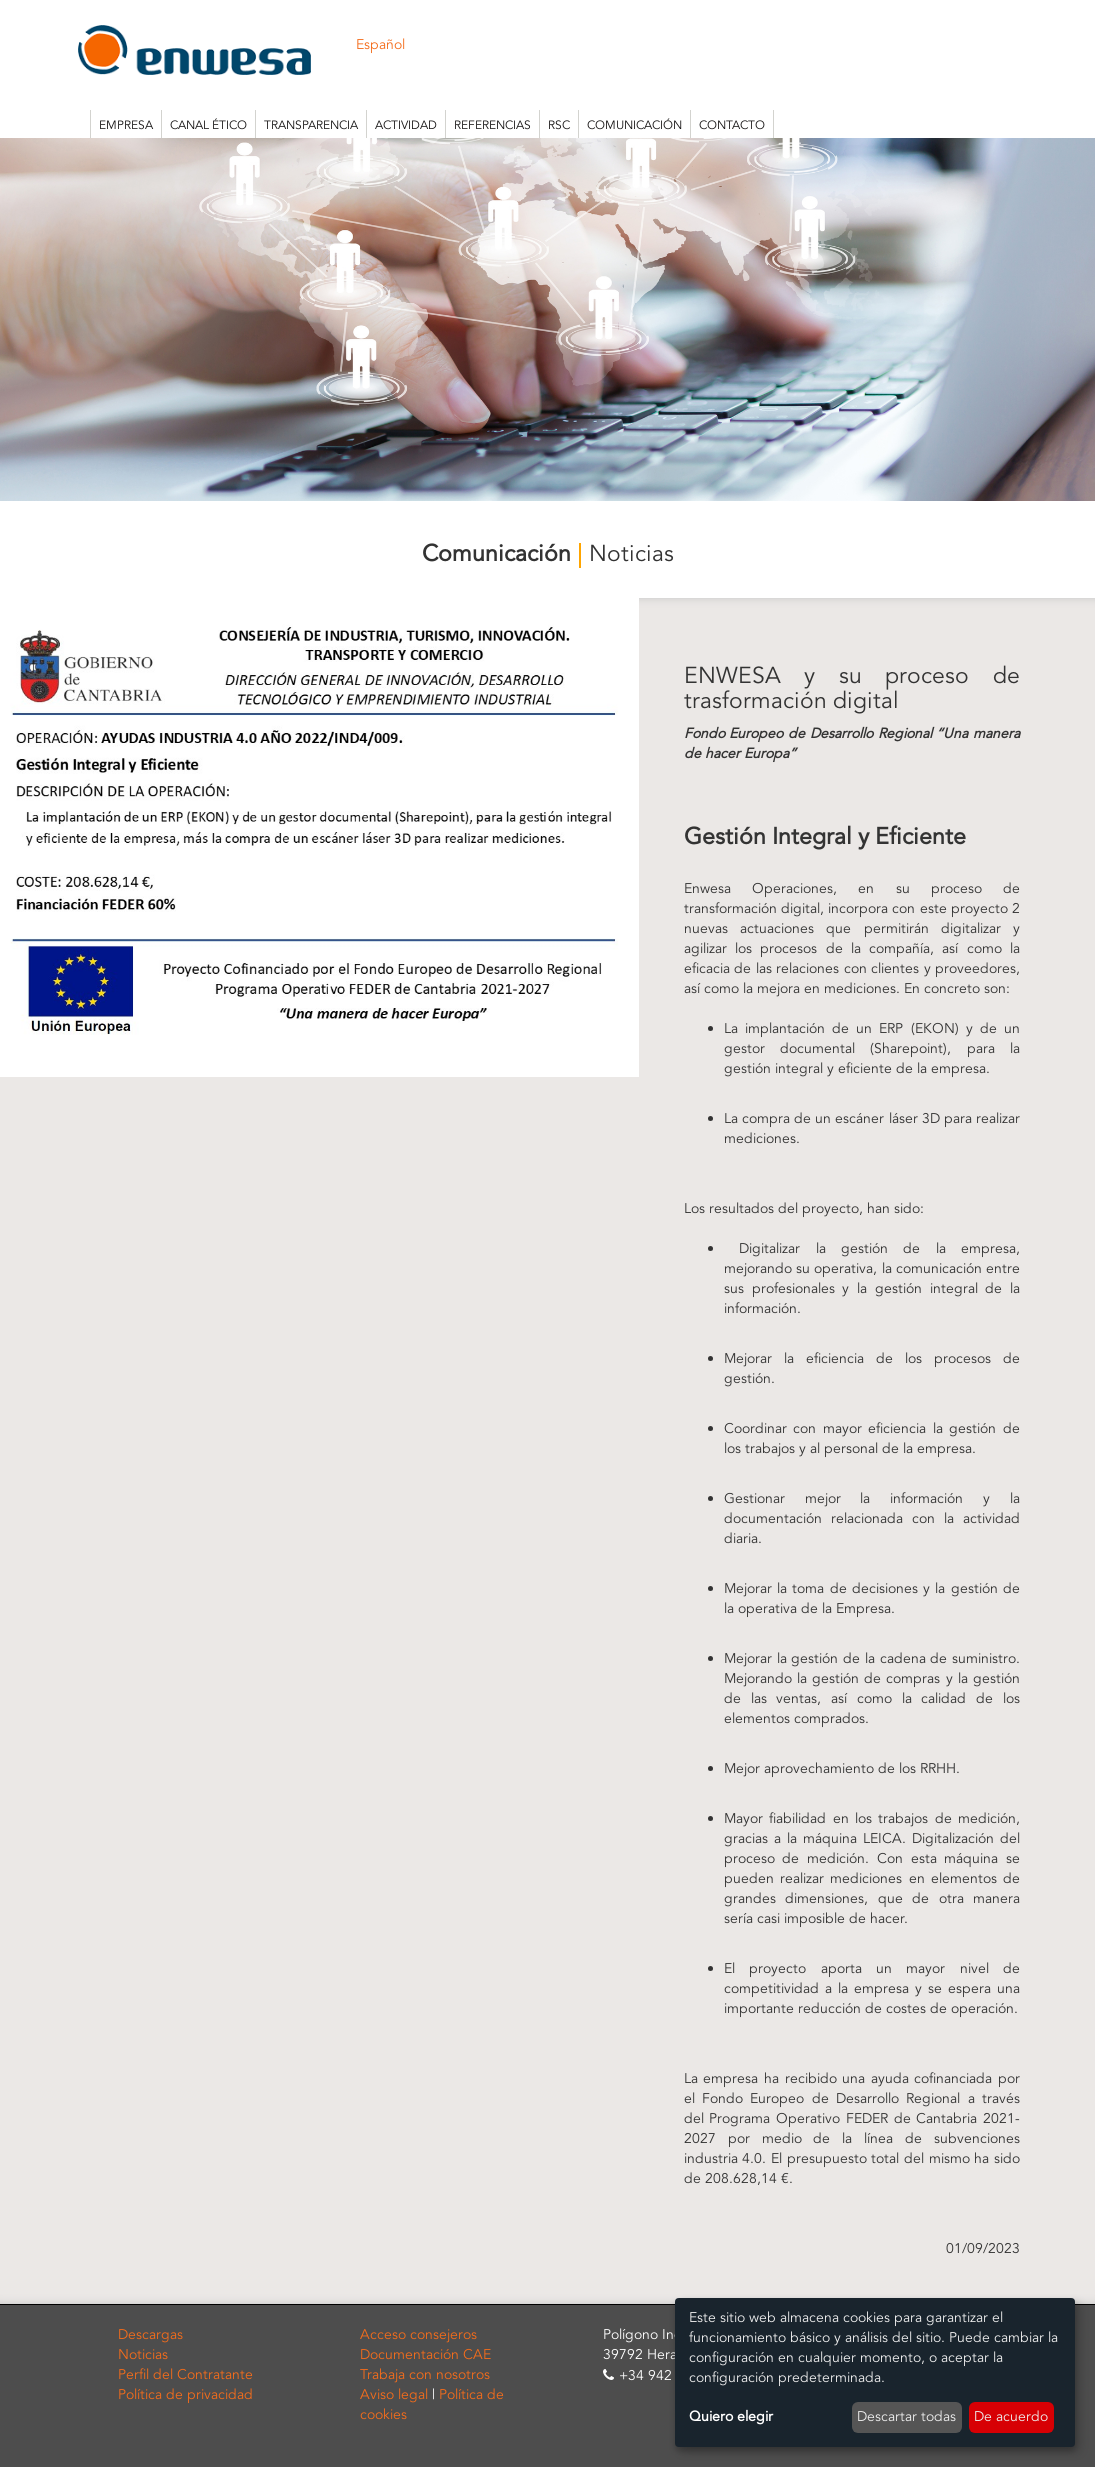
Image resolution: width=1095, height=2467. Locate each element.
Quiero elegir (731, 2416)
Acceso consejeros (418, 2334)
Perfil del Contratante (185, 2374)
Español (380, 44)
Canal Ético (208, 125)
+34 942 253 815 (673, 2375)
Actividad (406, 125)
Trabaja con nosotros (425, 2374)
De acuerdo (1011, 2416)
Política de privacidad (185, 2394)
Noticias (143, 2354)
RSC (559, 125)
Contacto (732, 125)
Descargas (150, 2334)
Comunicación (634, 125)
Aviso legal (394, 2394)
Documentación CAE (425, 2354)
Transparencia (311, 125)
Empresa (126, 125)
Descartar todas (906, 2416)
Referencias (492, 125)
